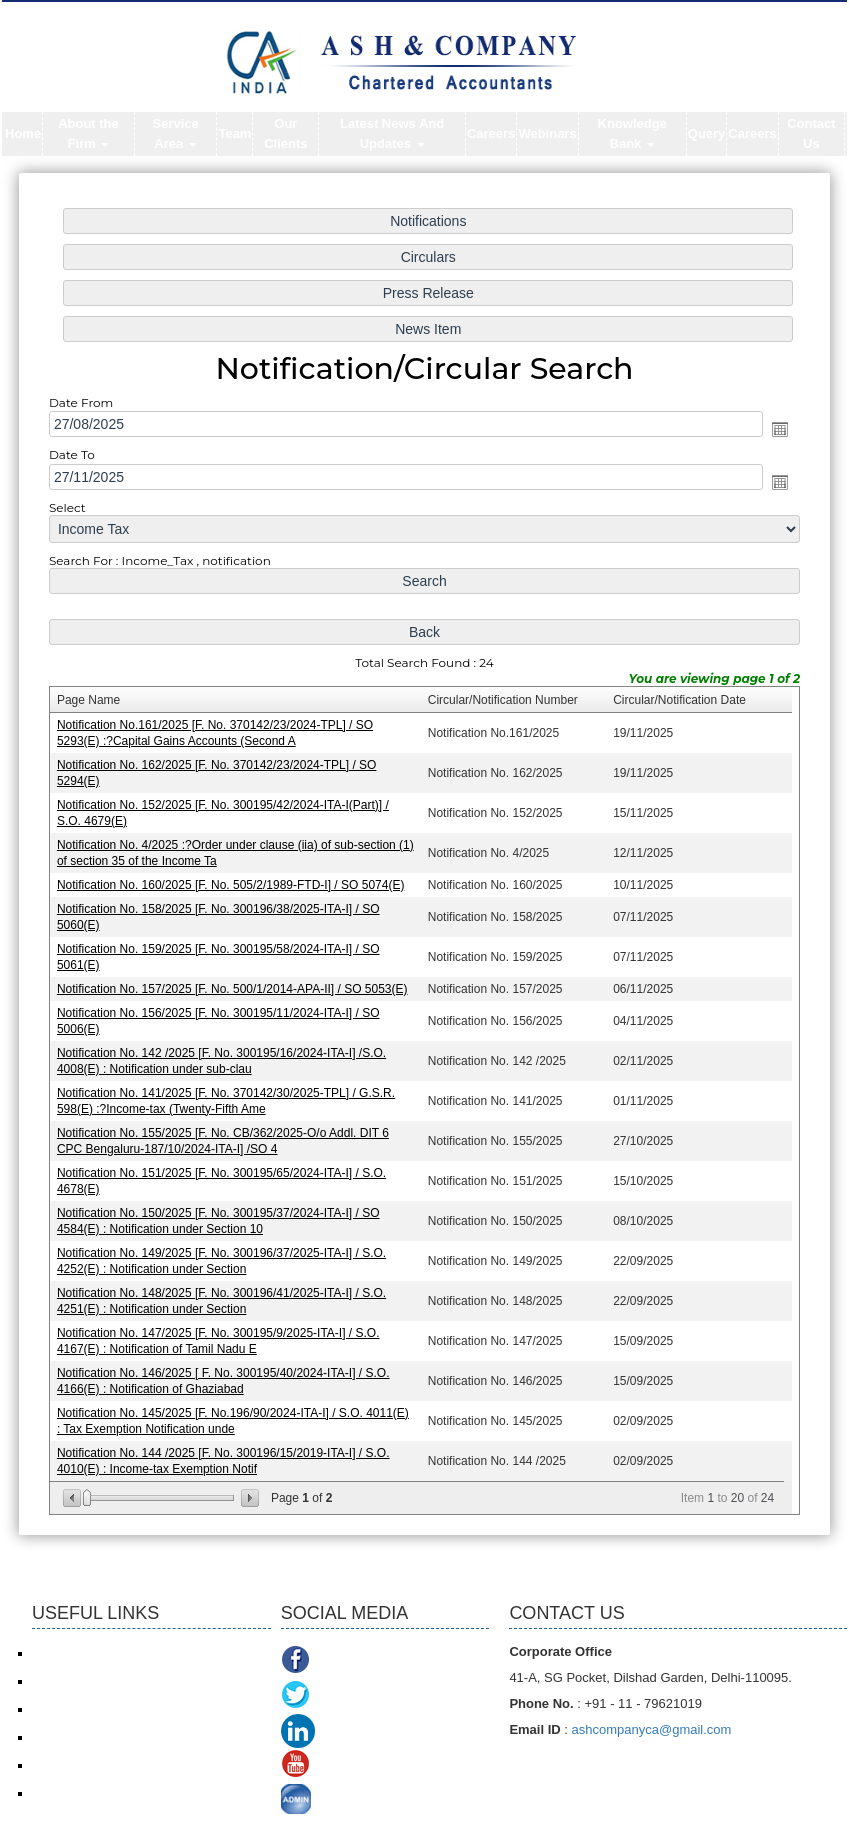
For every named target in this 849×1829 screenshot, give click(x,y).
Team (234, 133)
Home (23, 133)
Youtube (345, 1766)
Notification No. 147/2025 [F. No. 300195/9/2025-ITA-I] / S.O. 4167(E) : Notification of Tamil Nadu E (221, 1332)
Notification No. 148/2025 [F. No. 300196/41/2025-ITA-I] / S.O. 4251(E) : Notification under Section (225, 1292)
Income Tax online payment (105, 1681)
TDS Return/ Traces (85, 1793)
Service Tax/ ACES (82, 1709)
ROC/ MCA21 (68, 1737)
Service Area (175, 133)
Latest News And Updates (392, 133)
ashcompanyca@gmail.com (652, 1729)
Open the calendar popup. (774, 437)
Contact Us (811, 133)
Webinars (547, 133)
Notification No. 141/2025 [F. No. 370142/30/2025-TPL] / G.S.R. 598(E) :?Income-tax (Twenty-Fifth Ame (229, 1096)
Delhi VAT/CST (72, 1765)
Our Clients (285, 133)
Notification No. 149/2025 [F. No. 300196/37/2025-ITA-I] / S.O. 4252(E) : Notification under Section (225, 1253)
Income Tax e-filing (82, 1653)
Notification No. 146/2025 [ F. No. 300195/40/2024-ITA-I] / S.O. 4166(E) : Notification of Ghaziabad (226, 1371)
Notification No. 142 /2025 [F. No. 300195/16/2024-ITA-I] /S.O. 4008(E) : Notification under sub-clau (225, 1056)
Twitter (339, 1696)
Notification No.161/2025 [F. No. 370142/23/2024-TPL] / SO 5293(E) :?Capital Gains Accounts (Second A (218, 734)
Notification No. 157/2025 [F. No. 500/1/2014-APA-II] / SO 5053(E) (235, 986)
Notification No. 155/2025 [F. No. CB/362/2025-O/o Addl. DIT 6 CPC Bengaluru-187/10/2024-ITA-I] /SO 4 (226, 1135)
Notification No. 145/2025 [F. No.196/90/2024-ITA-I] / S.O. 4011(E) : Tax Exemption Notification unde (236, 1410)
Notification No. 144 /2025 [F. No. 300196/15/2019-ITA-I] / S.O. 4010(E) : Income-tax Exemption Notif (226, 1449)
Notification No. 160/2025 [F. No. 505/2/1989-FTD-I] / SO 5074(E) (234, 884)
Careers (491, 133)
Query (707, 133)
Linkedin (350, 1731)
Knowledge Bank (632, 133)
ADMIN (342, 1801)
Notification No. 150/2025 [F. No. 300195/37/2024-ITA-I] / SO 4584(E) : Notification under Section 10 (221, 1214)
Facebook (351, 1661)
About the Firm (88, 133)
